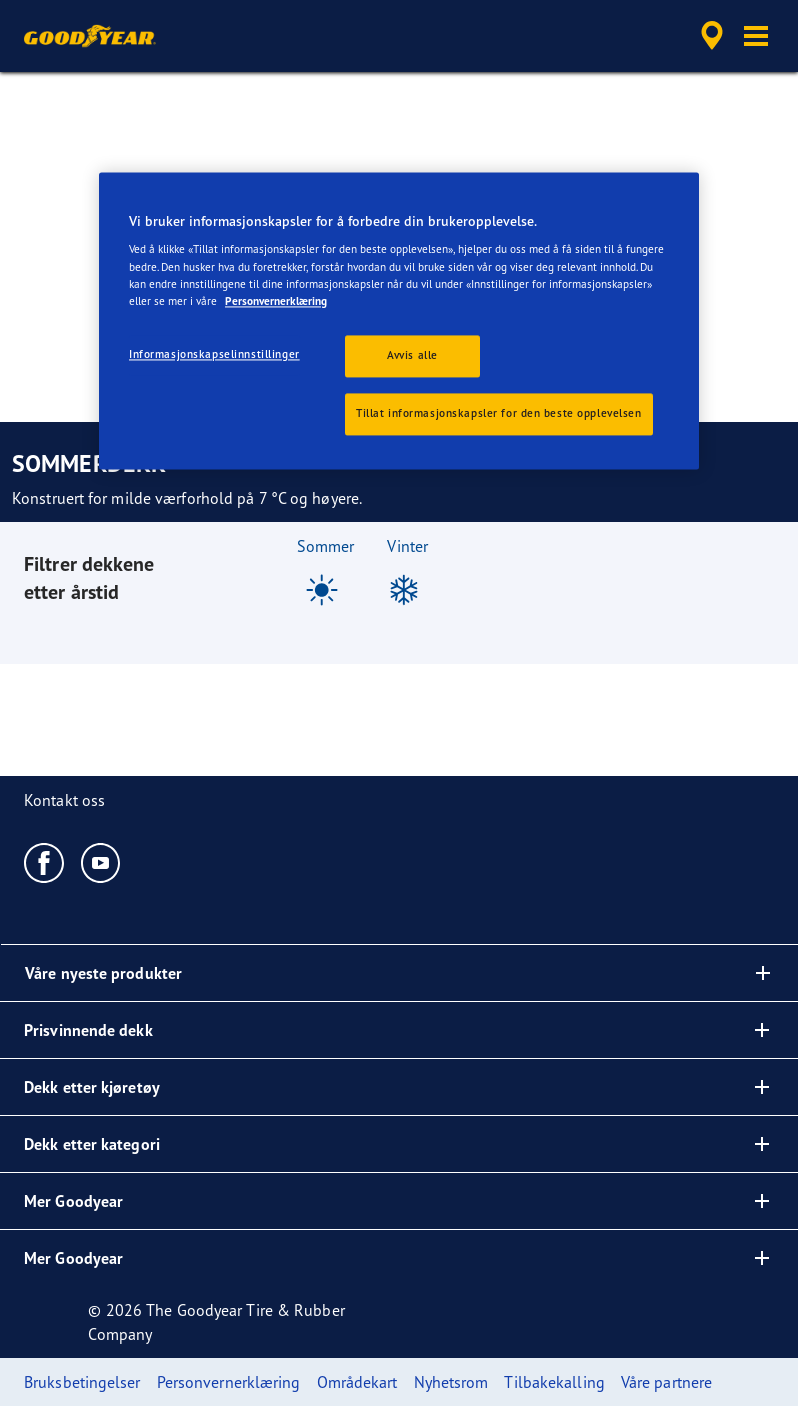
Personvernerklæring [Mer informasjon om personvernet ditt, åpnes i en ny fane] (276, 301)
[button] (756, 36)
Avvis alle (412, 355)
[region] (399, 320)
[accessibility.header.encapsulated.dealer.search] (709, 36)
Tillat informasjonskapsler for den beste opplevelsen (499, 413)
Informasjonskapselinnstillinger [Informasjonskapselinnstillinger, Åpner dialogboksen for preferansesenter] (214, 354)
